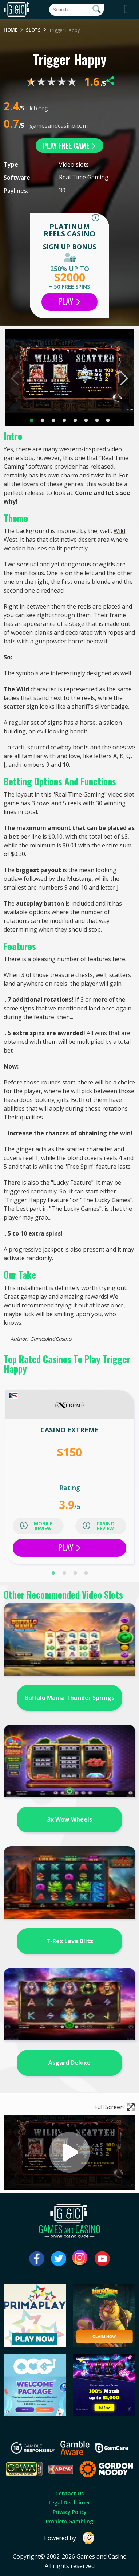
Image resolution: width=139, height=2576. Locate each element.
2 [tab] (42, 420)
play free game (69, 145)
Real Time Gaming (83, 177)
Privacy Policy (70, 2511)
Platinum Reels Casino (69, 230)
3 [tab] (53, 420)
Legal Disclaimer (69, 2502)
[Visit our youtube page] (102, 2259)
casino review (99, 1525)
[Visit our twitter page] (59, 2259)
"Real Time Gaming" (80, 794)
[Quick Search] (76, 10)
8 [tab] (107, 420)
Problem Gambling (69, 2521)
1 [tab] (31, 420)
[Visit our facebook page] (37, 2259)
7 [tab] (96, 420)
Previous (15, 378)
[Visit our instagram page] (80, 2259)
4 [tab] (64, 420)
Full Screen (114, 2107)
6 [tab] (86, 420)
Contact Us (69, 2493)
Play (69, 301)
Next (123, 378)
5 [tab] (75, 420)
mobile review (36, 1525)
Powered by (69, 2538)
